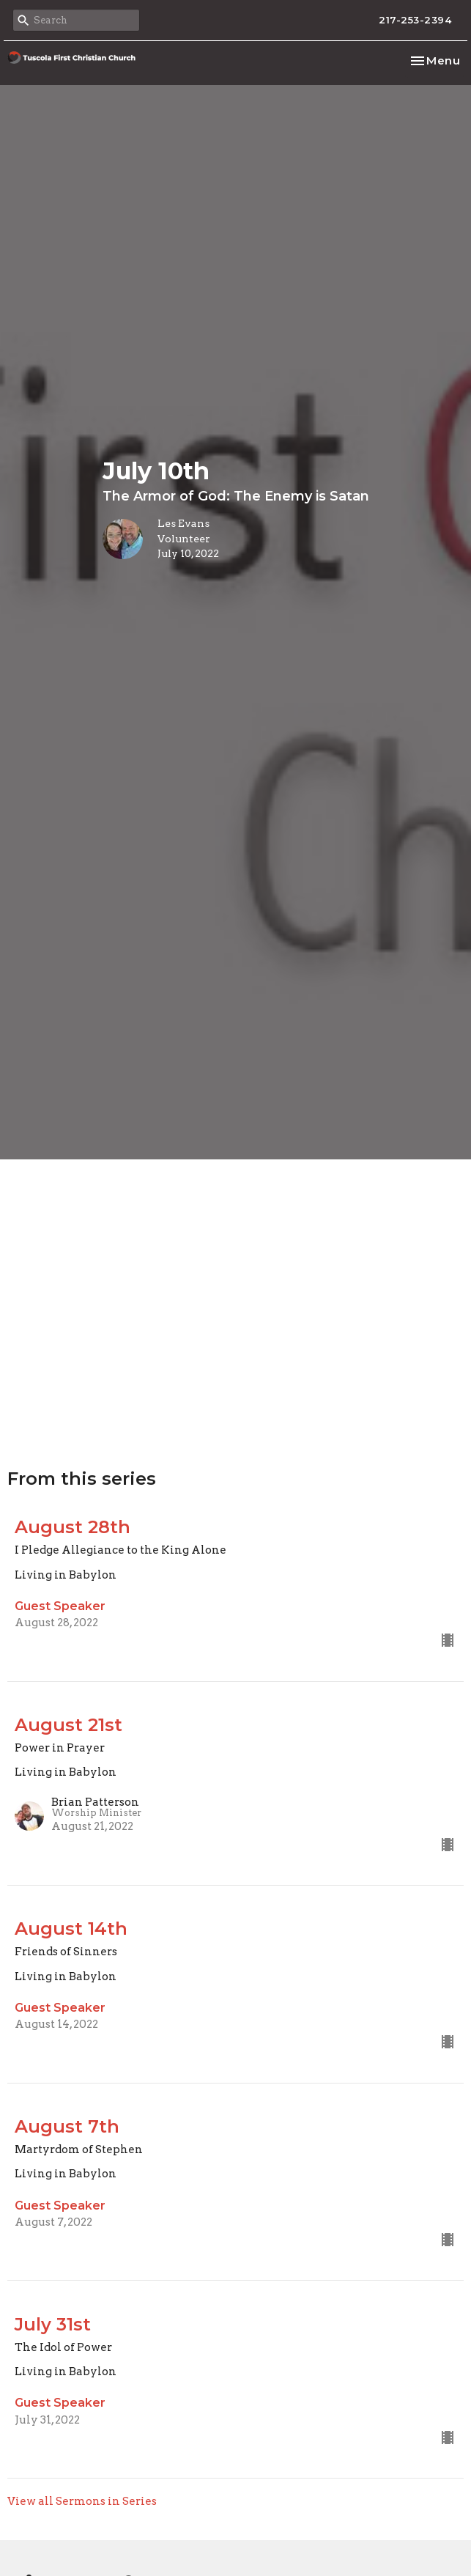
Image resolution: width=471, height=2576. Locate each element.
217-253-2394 (415, 20)
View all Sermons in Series (82, 2501)
